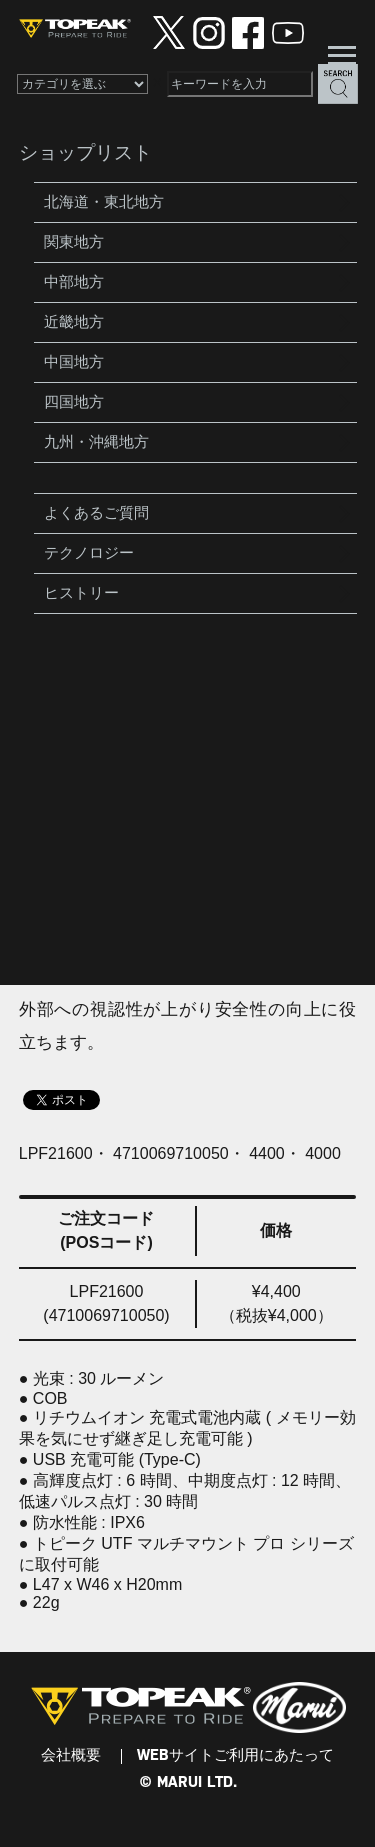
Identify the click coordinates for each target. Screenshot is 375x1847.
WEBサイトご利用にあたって (235, 1756)
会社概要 (71, 1756)
